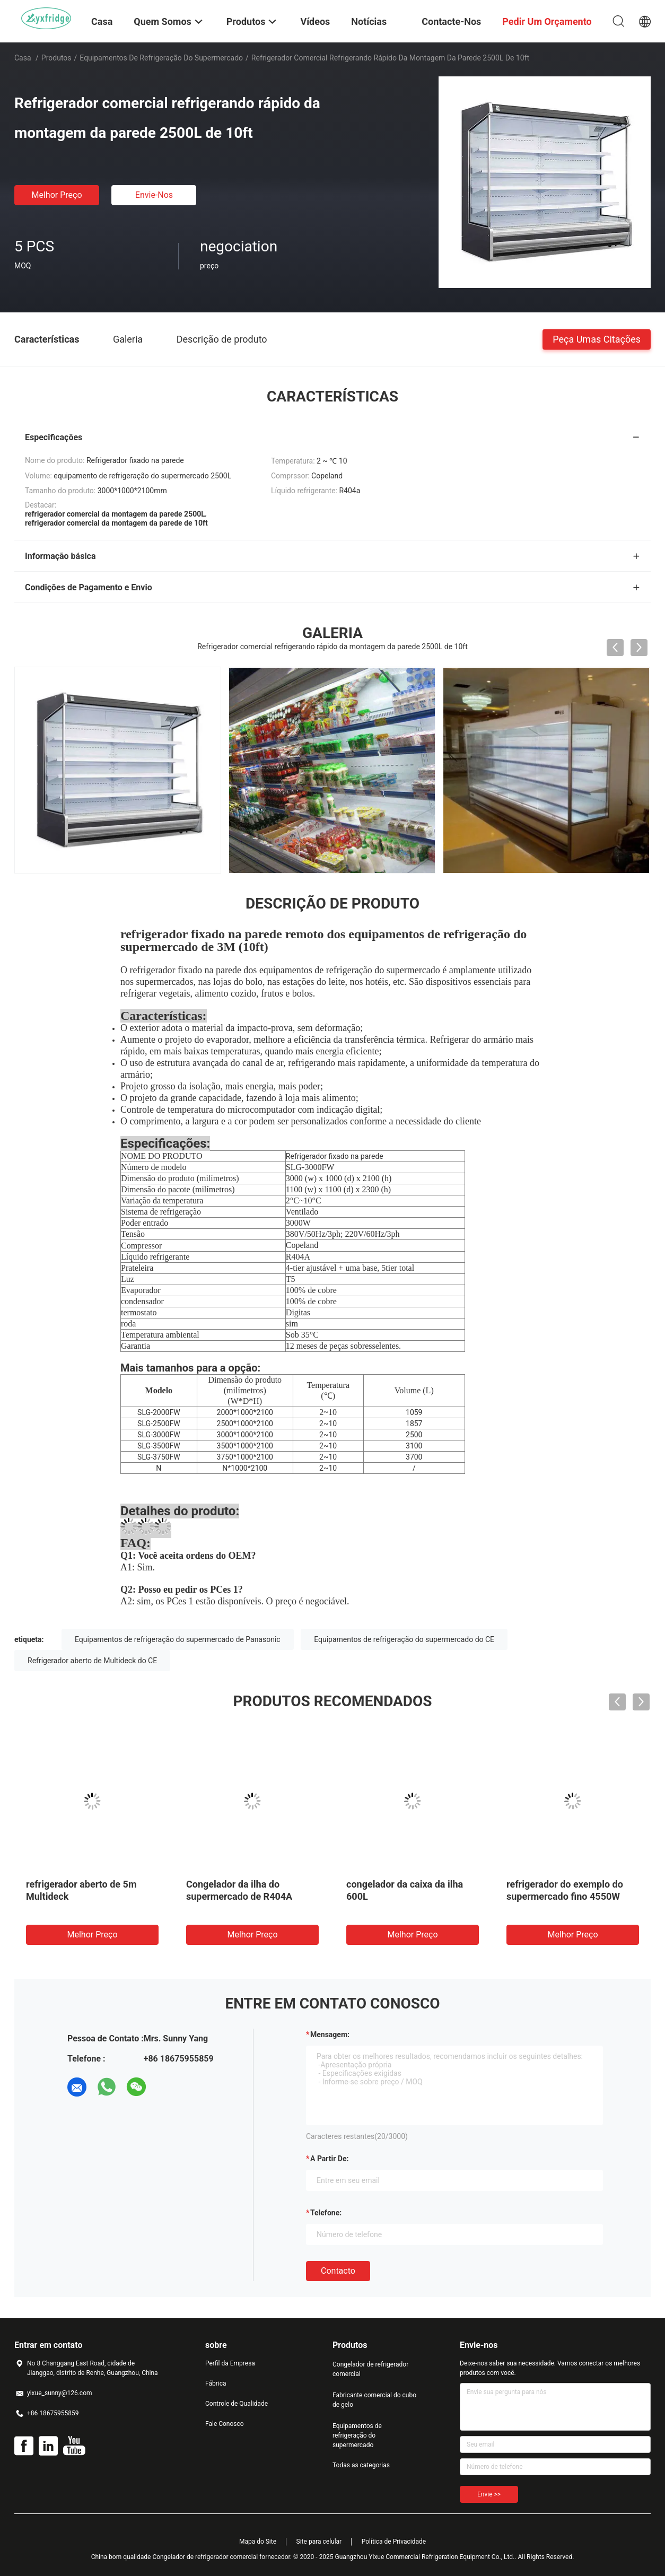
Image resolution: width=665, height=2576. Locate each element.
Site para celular (319, 2541)
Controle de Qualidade (236, 2403)
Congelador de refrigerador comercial (370, 2369)
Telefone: (326, 2212)
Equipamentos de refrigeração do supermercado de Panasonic (178, 1639)
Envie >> (489, 2494)
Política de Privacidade (394, 2541)
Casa (22, 58)
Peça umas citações (597, 338)
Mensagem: (329, 2034)
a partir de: (329, 2158)
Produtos (56, 58)
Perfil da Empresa (230, 2363)
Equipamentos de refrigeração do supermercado (161, 58)
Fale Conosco (224, 2423)
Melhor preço (56, 195)
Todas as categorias (361, 2465)
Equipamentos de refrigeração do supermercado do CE (404, 1639)
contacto (338, 2271)
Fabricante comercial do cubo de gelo (374, 2399)
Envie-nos (154, 195)
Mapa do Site (257, 2541)
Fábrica (215, 2383)
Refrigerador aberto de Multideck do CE (92, 1660)
